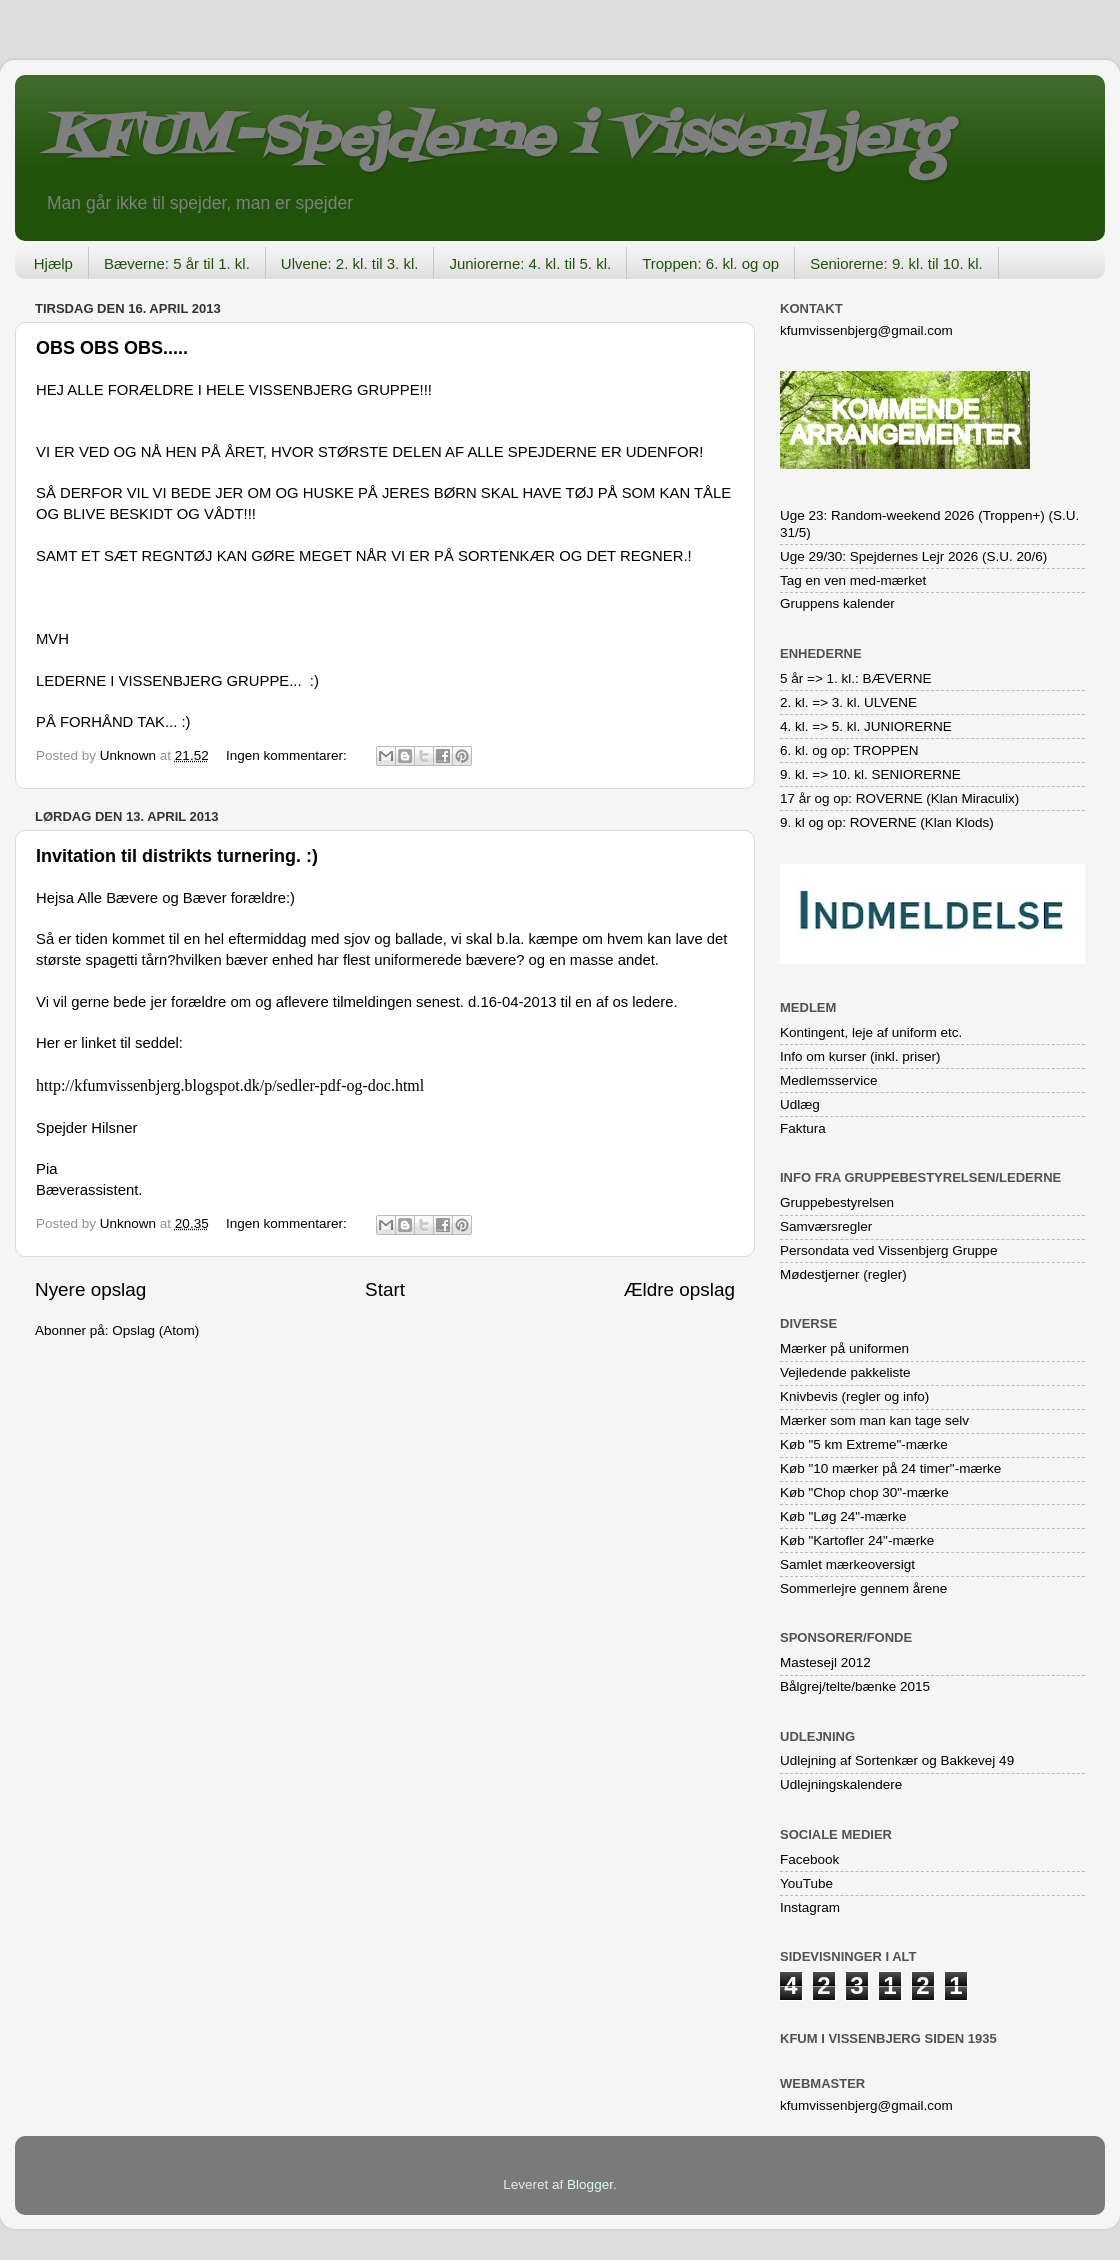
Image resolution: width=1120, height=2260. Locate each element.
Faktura (803, 1128)
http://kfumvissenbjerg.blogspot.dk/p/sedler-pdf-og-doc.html (230, 1085)
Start (385, 1289)
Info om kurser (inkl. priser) (860, 1056)
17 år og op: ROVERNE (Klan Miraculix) (899, 798)
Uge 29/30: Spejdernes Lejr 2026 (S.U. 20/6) (913, 556)
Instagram (810, 1907)
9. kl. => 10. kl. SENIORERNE (870, 774)
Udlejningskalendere (841, 1784)
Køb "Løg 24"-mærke (843, 1516)
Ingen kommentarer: (288, 755)
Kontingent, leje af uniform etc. (871, 1032)
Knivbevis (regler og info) (854, 1396)
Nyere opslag (90, 1289)
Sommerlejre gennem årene (863, 1588)
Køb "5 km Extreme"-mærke (864, 1444)
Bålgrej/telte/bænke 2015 (855, 1686)
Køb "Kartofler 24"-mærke (857, 1540)
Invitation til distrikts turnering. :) (177, 856)
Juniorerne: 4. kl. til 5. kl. (530, 263)
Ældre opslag (679, 1289)
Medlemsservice (829, 1080)
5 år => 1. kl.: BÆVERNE (856, 678)
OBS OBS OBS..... (112, 348)
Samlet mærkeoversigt (847, 1564)
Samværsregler (826, 1226)
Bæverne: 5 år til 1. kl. (177, 263)
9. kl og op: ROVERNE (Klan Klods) (887, 822)
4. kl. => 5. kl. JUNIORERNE (866, 726)
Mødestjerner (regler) (843, 1274)
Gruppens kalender (837, 603)
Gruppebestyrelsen (837, 1202)
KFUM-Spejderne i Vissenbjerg (495, 138)
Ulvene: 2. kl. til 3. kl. (350, 263)
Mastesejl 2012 (825, 1662)
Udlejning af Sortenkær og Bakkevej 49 (897, 1760)
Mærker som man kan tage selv (874, 1420)
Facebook (809, 1859)
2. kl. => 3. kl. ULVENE (848, 702)
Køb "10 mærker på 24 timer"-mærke (890, 1468)
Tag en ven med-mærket (853, 580)
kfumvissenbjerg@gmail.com (866, 330)
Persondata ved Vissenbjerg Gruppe (888, 1250)
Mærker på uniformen (844, 1348)
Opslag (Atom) (155, 1330)
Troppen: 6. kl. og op (710, 263)
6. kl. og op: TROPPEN (849, 750)
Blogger (590, 2184)
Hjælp (53, 263)
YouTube (806, 1883)
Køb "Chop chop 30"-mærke (864, 1492)
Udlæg (800, 1104)
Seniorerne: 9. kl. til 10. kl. (896, 263)
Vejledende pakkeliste (845, 1372)
